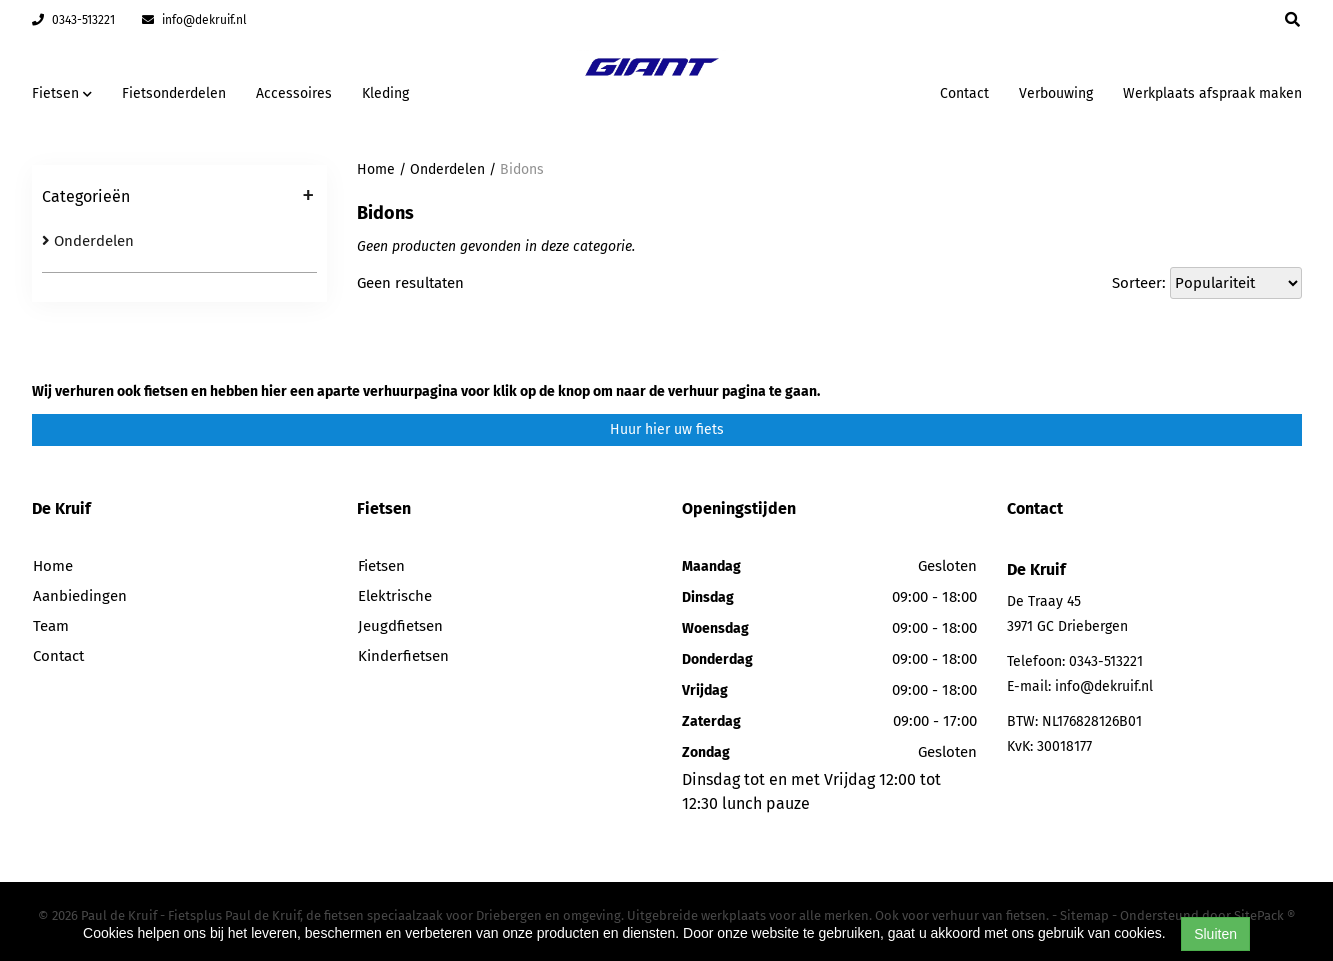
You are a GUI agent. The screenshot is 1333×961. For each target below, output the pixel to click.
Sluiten (1215, 934)
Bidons (522, 169)
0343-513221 (73, 20)
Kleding (385, 93)
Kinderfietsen (403, 656)
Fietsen (381, 566)
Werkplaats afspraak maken (1212, 93)
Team (51, 626)
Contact (964, 93)
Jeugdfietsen (400, 626)
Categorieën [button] (178, 198)
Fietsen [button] (62, 93)
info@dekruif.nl (194, 20)
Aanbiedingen (80, 596)
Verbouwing (1056, 93)
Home (376, 169)
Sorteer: (1139, 283)
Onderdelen (88, 241)
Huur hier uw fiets (667, 429)
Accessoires (294, 93)
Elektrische (395, 596)
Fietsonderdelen (174, 93)
